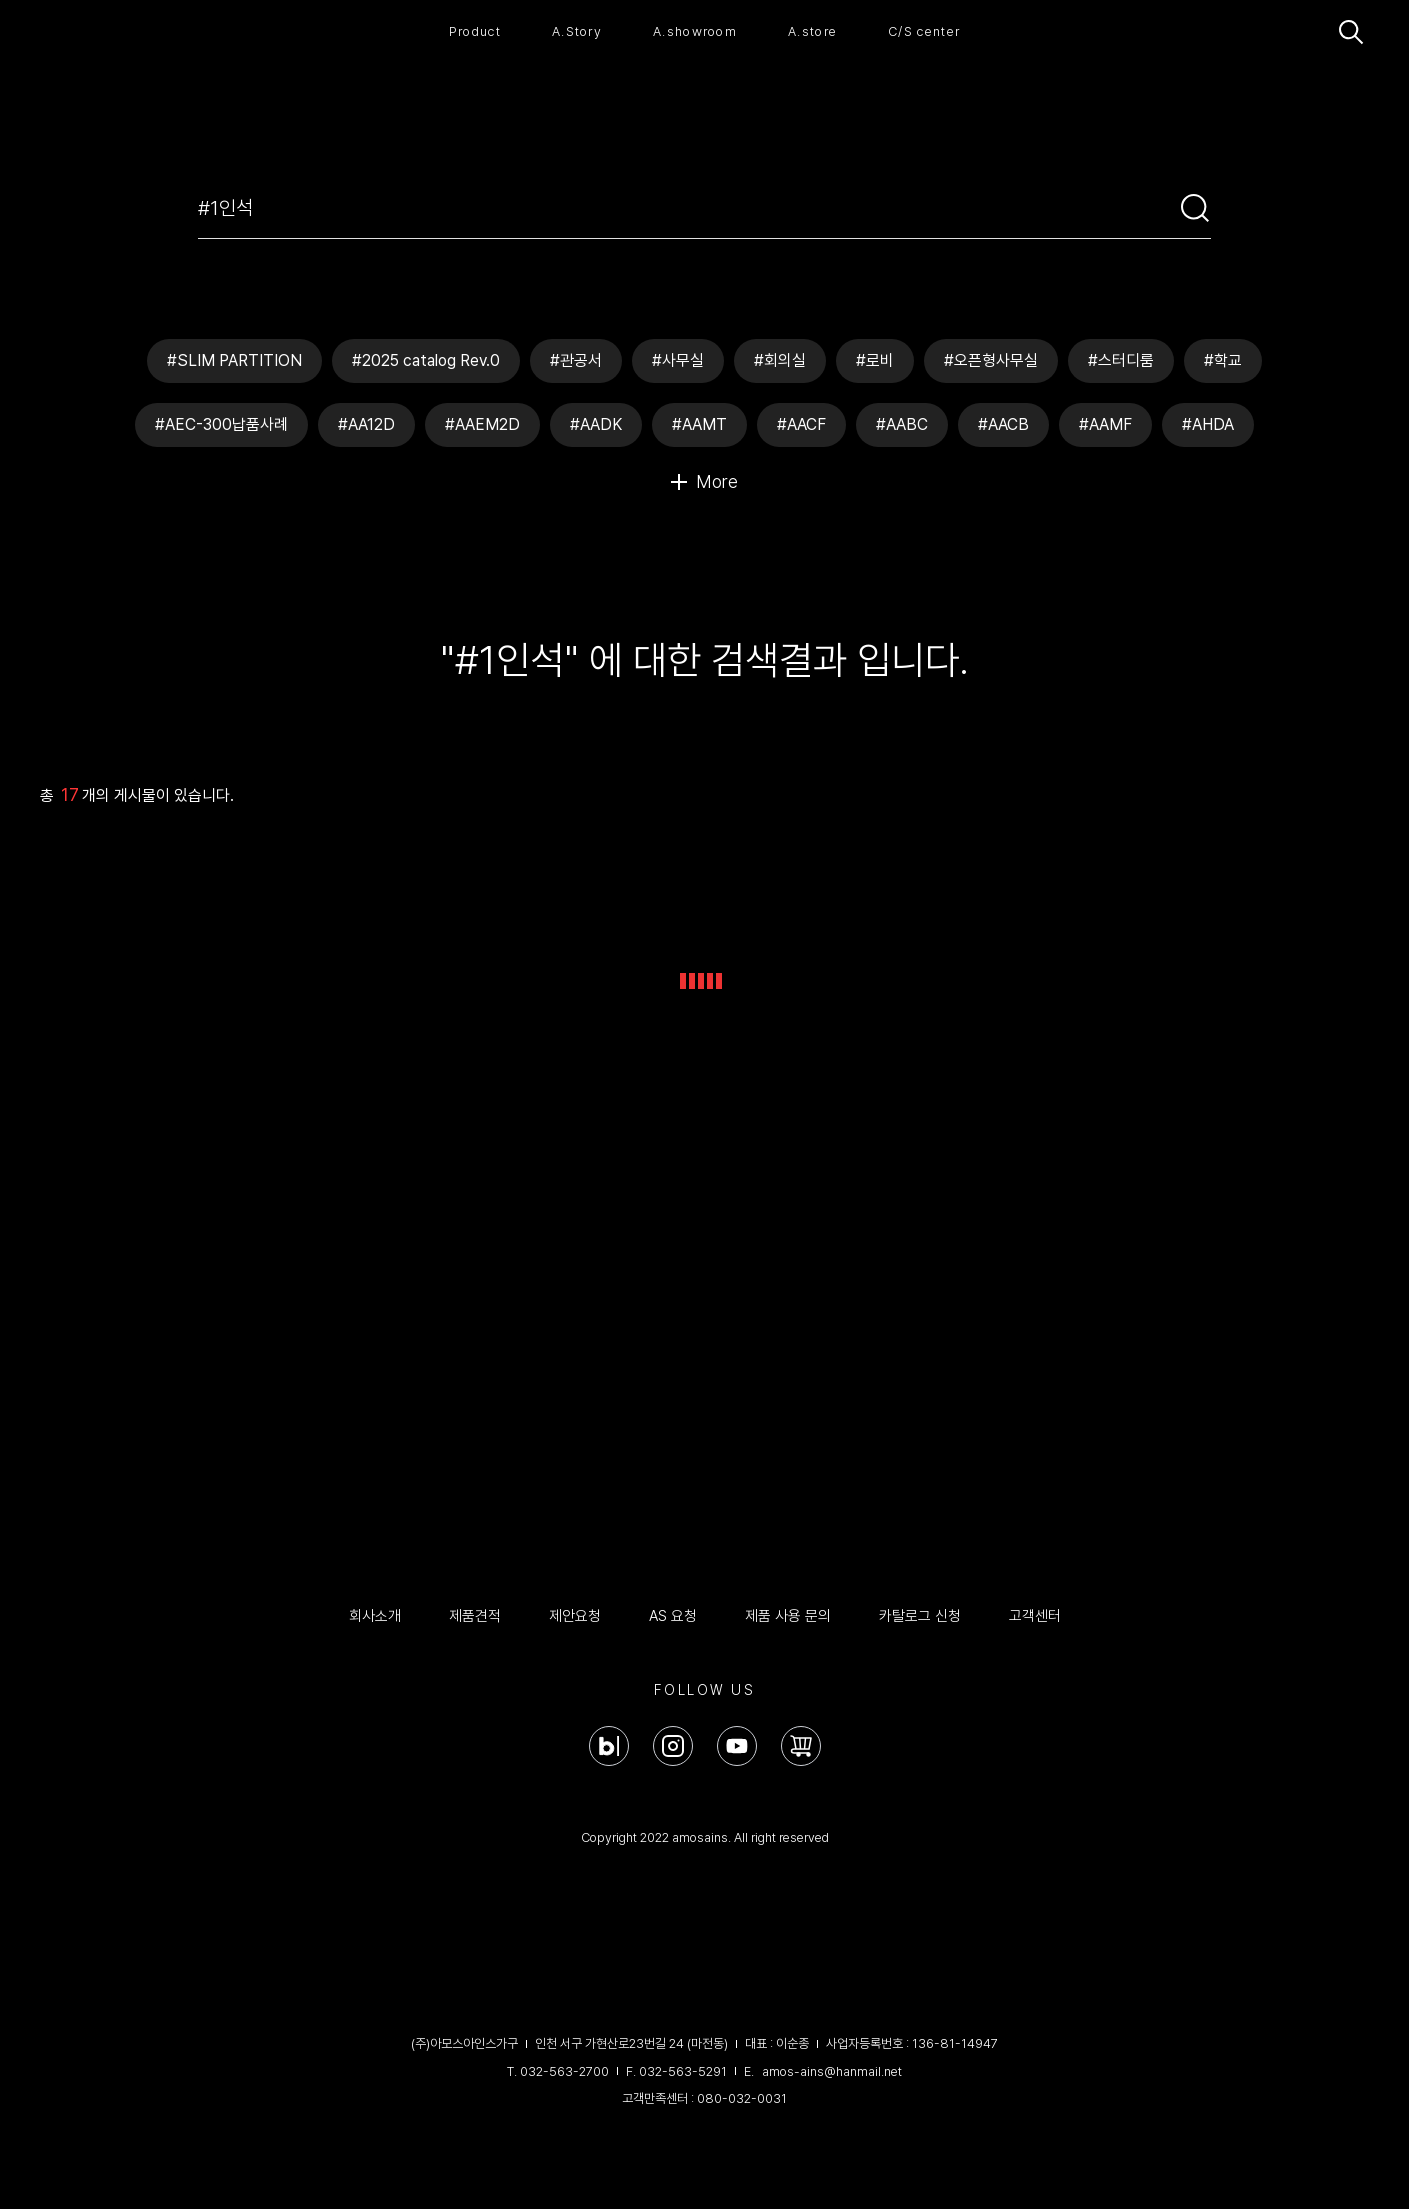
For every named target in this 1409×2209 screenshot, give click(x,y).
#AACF (801, 424)
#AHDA (1208, 424)
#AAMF (1105, 424)
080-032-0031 (742, 2098)
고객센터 (1035, 1616)
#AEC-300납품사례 (221, 424)
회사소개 (375, 1616)
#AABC (902, 424)
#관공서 (576, 360)
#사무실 (678, 360)
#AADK (596, 424)
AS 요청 (673, 1616)
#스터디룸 (1121, 360)
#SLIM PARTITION (234, 360)
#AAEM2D (482, 424)
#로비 (875, 360)
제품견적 (475, 1616)
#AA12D (366, 424)
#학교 (1223, 360)
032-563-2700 (564, 2071)
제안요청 (575, 1616)
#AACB (1003, 424)
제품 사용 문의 (788, 1616)
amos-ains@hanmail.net (832, 2071)
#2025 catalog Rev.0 (426, 360)
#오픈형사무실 (991, 360)
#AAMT (699, 424)
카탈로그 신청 (920, 1616)
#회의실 (780, 360)
